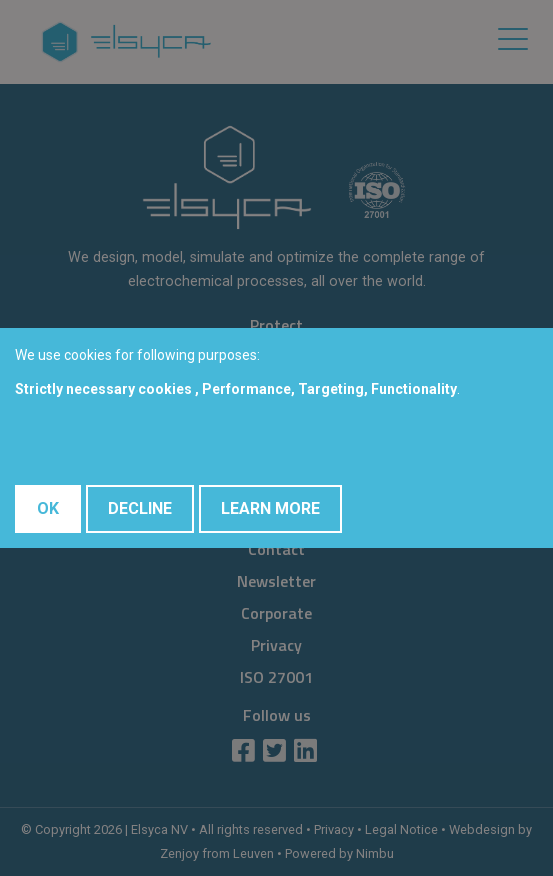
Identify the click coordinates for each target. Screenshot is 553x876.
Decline (140, 508)
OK (48, 508)
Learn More (270, 508)
